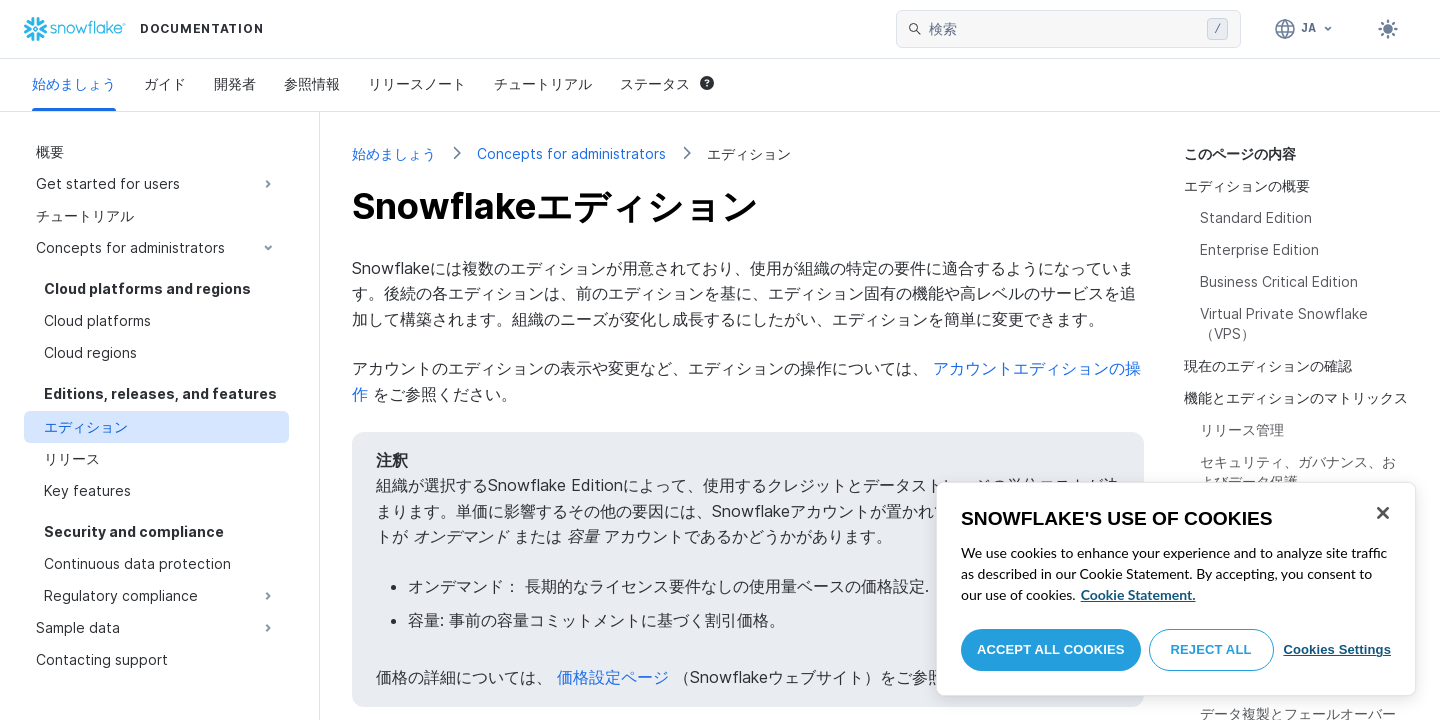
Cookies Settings (1337, 649)
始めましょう (74, 83)
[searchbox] (1064, 29)
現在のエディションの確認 (1268, 365)
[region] (1176, 589)
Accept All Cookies (1051, 649)
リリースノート (417, 83)
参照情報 (312, 83)
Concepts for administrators (571, 153)
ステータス (667, 83)
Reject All (1211, 649)
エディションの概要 (1247, 185)
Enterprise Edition (1259, 249)
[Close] (1383, 513)
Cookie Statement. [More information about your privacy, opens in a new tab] (1138, 594)
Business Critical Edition (1279, 281)
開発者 (235, 83)
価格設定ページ (613, 677)
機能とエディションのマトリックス (1296, 397)
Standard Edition (1256, 217)
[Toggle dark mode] (1388, 29)
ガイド (165, 83)
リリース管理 (1242, 429)
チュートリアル (543, 83)
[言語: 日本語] (1304, 29)
